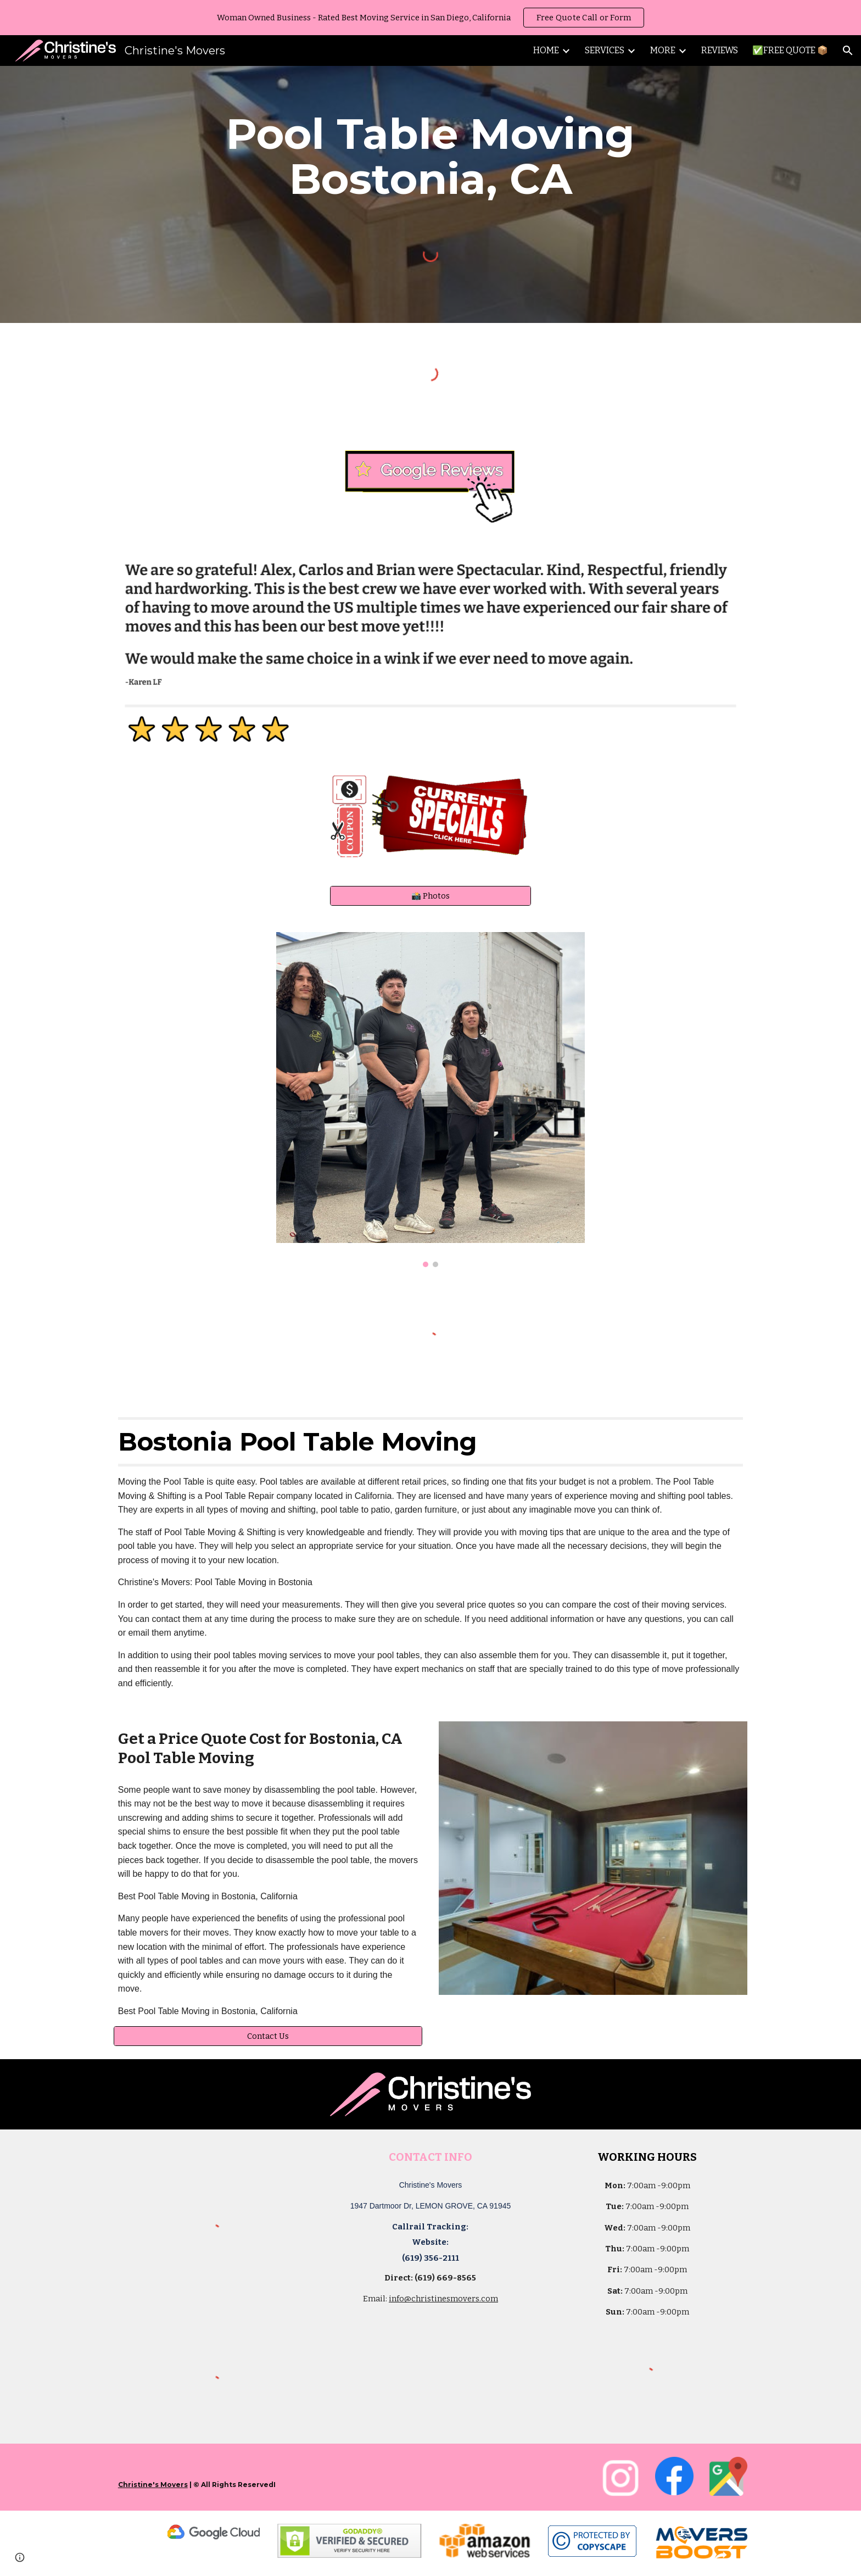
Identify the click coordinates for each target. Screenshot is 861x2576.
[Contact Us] (268, 2036)
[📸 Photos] (430, 895)
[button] (848, 50)
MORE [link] (662, 50)
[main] (430, 156)
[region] (430, 17)
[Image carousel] (430, 1100)
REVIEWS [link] (719, 50)
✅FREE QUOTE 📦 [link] (790, 50)
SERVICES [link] (604, 50)
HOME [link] (546, 50)
